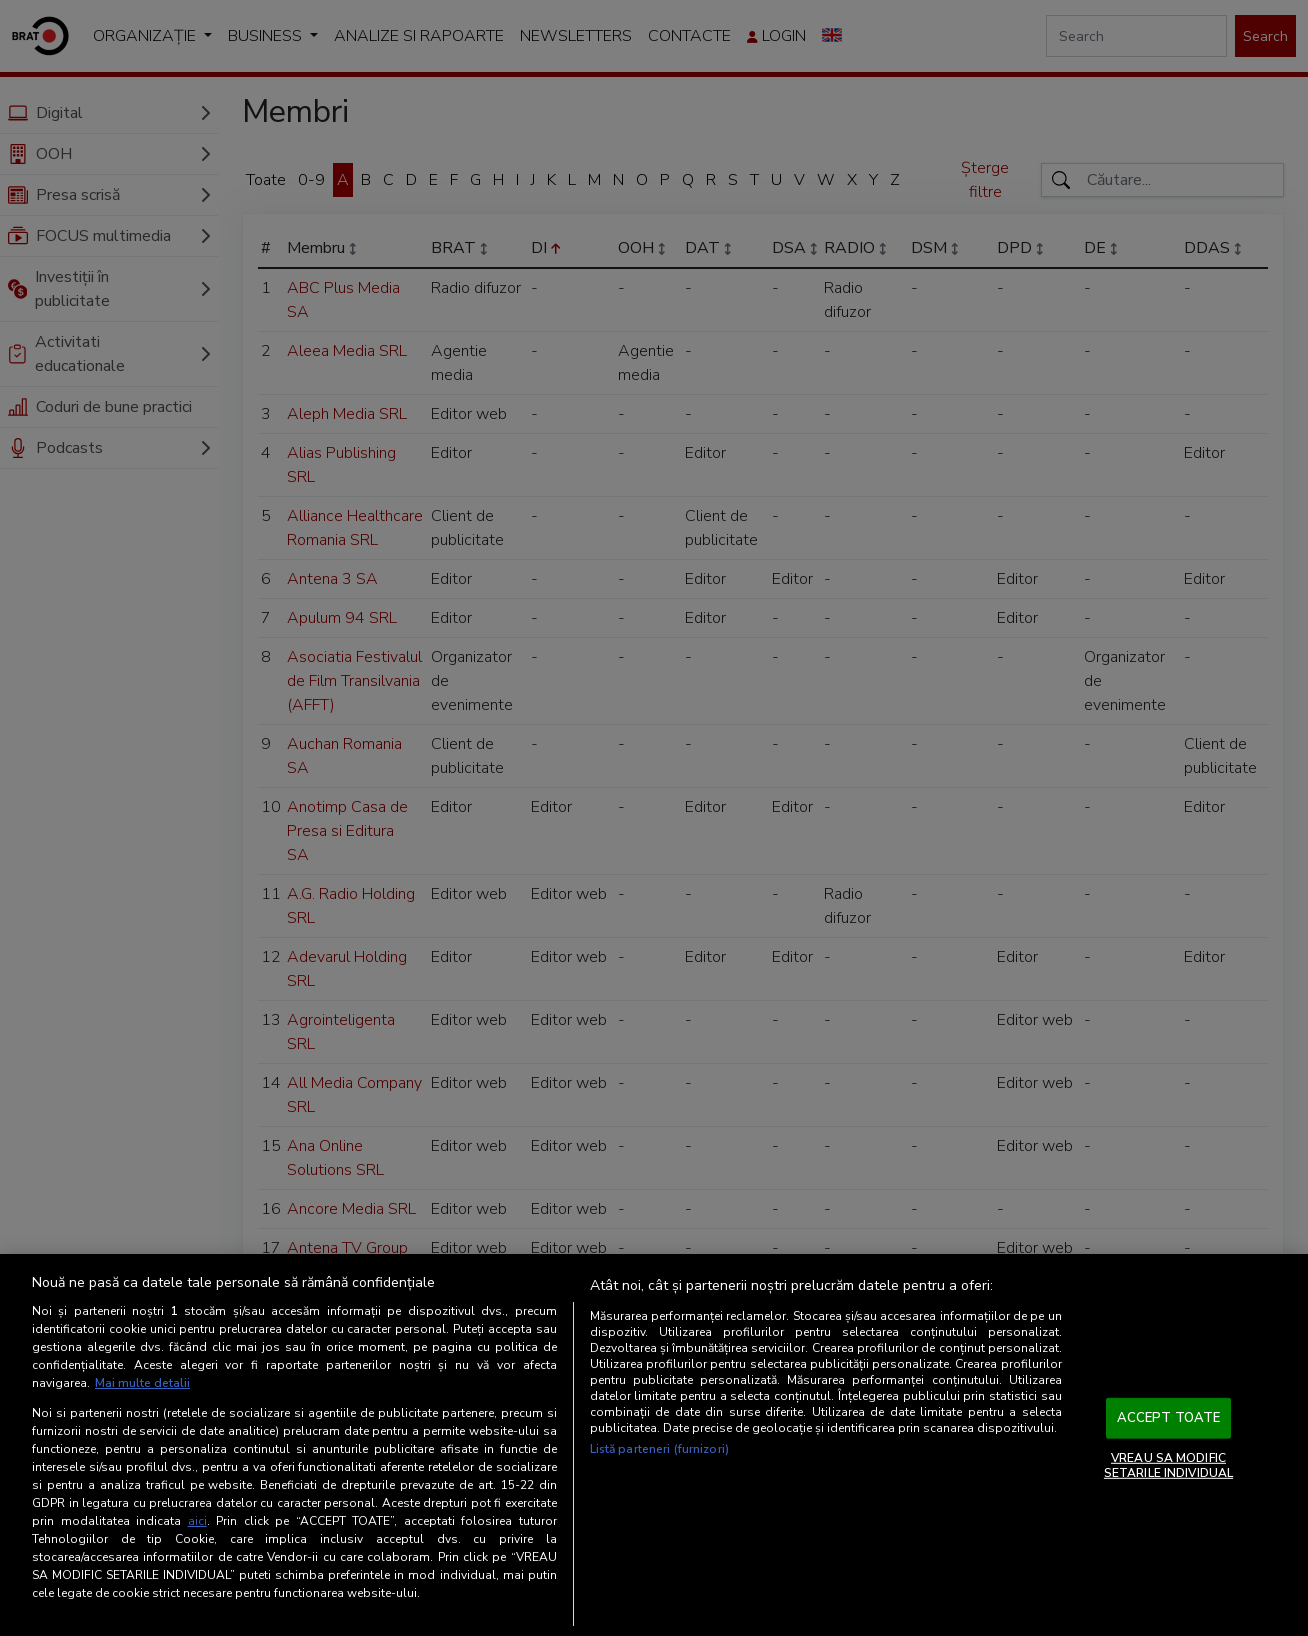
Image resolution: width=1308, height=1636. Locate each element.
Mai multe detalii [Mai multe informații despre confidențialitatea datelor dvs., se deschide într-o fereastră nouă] (142, 1383)
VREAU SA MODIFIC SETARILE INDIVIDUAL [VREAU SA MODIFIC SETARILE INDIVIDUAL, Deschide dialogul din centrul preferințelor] (1168, 1465)
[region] (654, 1445)
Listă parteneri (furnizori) (659, 1449)
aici (197, 1521)
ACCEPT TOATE (1169, 1418)
